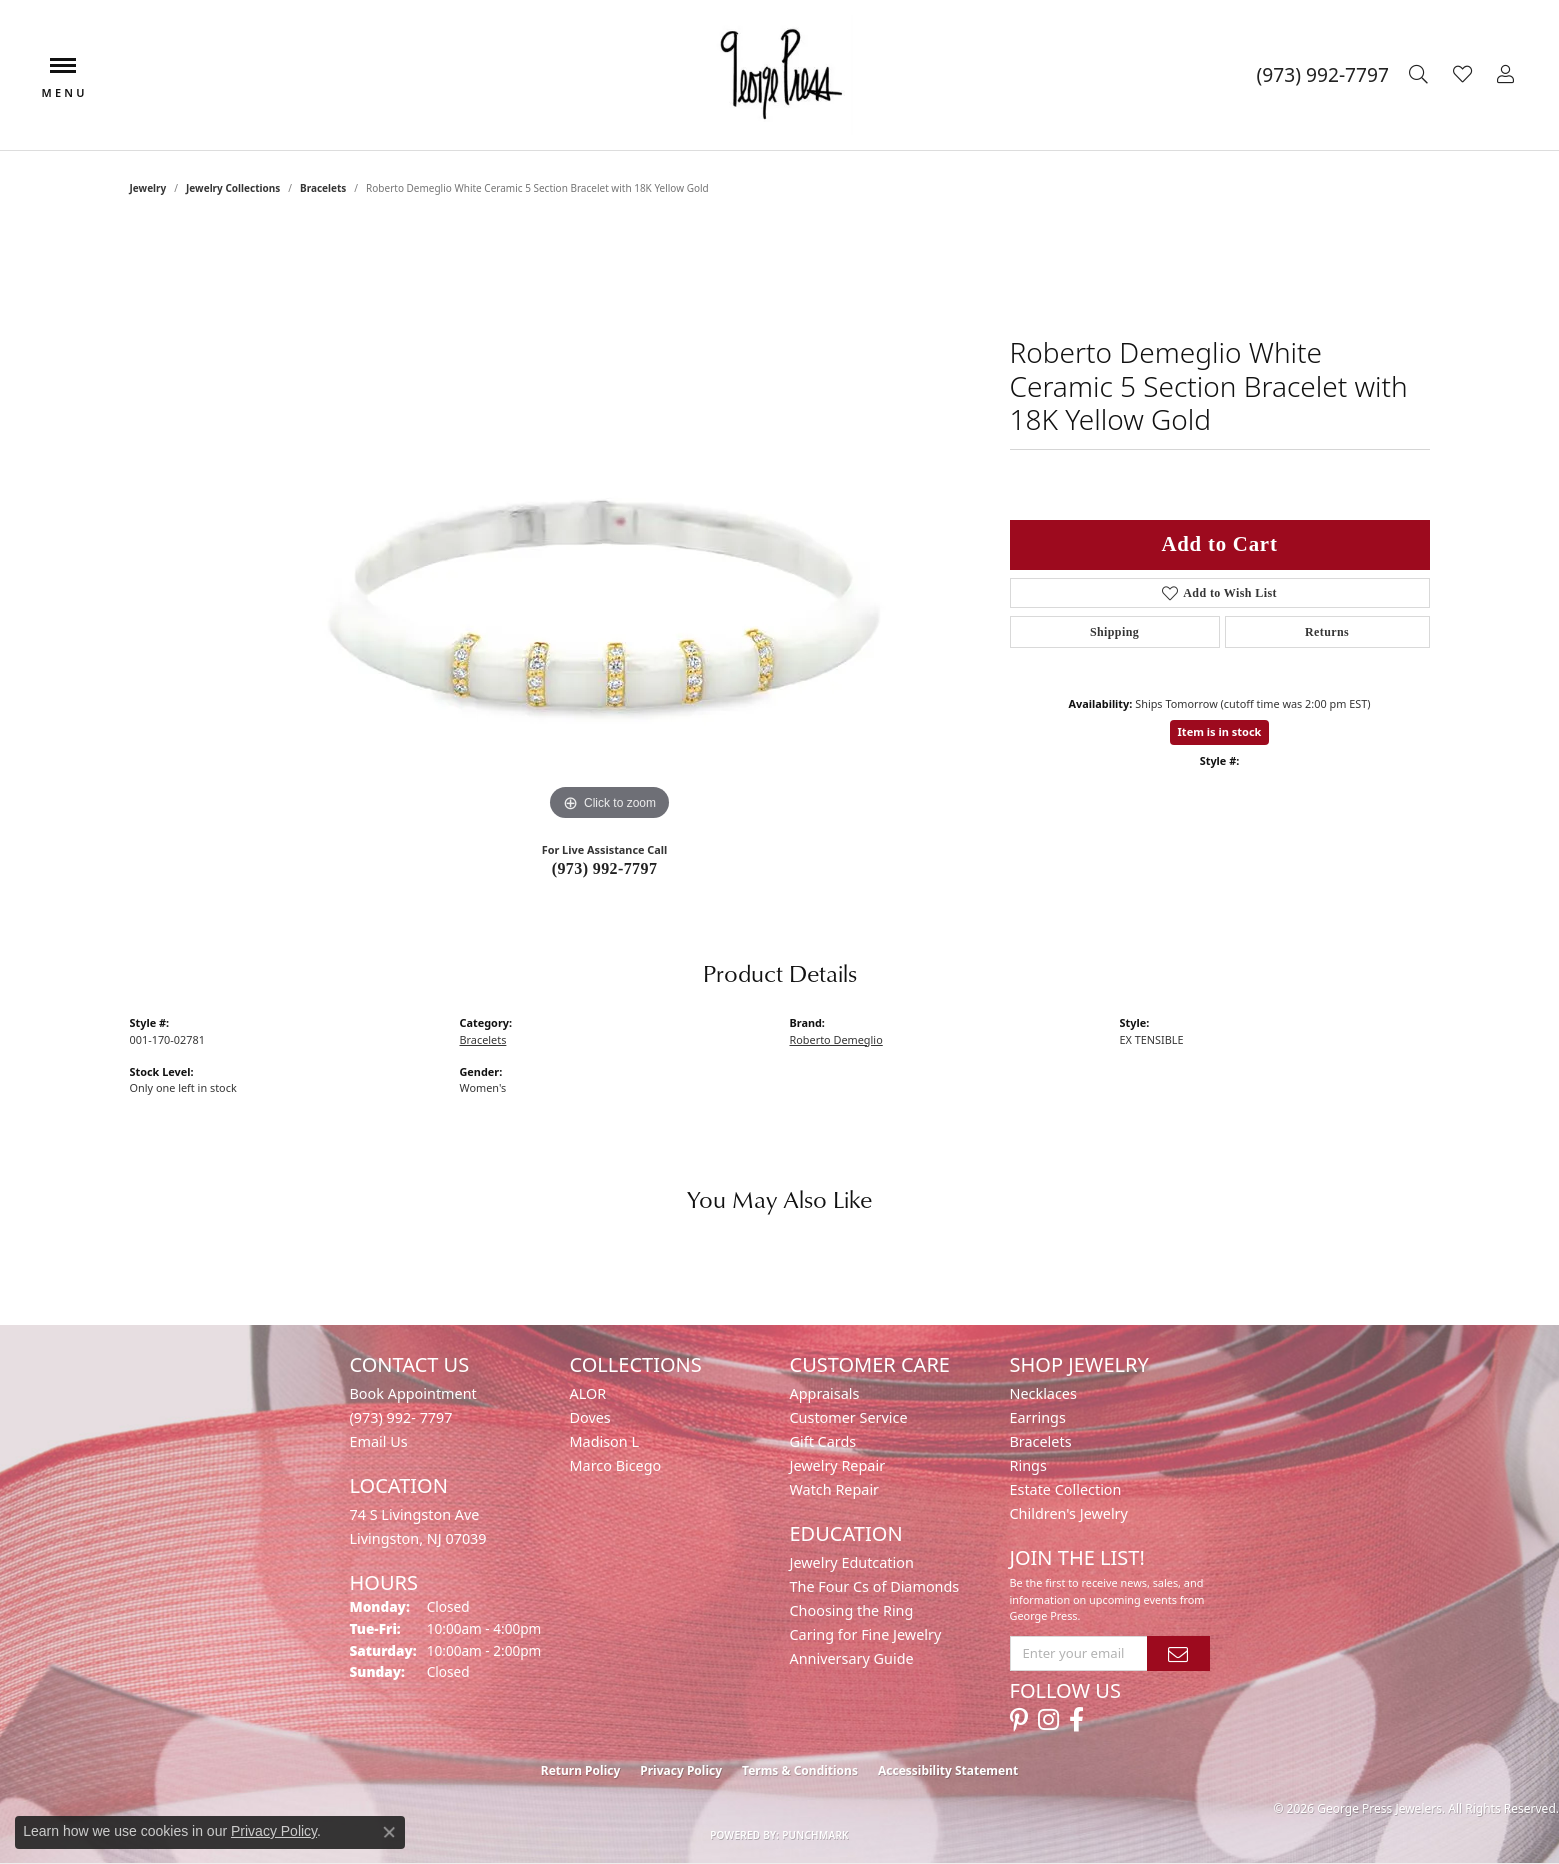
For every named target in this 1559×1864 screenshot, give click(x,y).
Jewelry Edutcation (852, 1562)
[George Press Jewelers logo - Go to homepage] (779, 75)
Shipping (1114, 632)
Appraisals (825, 1393)
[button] (1421, 75)
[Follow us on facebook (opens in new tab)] (1076, 1720)
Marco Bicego (616, 1465)
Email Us (379, 1441)
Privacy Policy (681, 1770)
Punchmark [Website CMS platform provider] (815, 1835)
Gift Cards (823, 1441)
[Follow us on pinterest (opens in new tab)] (1019, 1720)
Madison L (604, 1441)
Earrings (1038, 1417)
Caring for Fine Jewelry (866, 1634)
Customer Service (849, 1417)
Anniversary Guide (852, 1658)
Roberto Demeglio (836, 1039)
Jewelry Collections (233, 188)
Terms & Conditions (800, 1770)
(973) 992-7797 (605, 868)
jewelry (148, 188)
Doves (590, 1417)
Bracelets (323, 188)
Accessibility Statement (948, 1770)
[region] (610, 526)
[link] (1323, 75)
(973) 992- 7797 (401, 1417)
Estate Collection (1066, 1489)
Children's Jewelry (1069, 1513)
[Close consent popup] (389, 1832)
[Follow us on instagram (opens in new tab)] (1048, 1720)
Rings (1028, 1465)
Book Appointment (413, 1393)
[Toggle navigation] (63, 75)
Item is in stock (1220, 731)
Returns (1327, 632)
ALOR (588, 1393)
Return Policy (581, 1770)
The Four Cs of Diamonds (875, 1586)
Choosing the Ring (852, 1610)
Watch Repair (835, 1489)
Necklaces (1043, 1393)
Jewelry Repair (838, 1465)
